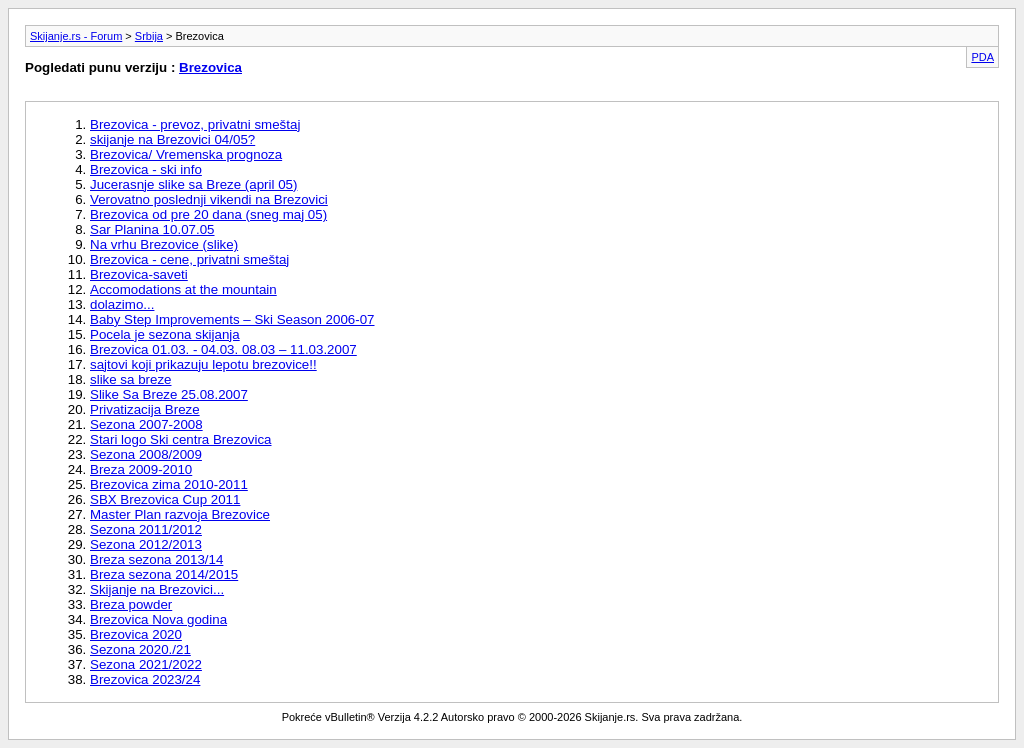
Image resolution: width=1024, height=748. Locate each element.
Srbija (149, 36)
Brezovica (210, 67)
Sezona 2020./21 (140, 649)
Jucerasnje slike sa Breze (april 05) (193, 184)
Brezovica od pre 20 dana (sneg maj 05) (208, 214)
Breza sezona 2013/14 (156, 559)
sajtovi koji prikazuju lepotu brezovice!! (203, 364)
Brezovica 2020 (136, 634)
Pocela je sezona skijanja (165, 334)
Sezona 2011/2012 (146, 529)
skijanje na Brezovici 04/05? (172, 139)
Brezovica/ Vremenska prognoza (186, 154)
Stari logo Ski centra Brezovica (181, 439)
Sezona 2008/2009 (146, 454)
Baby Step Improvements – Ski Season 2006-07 (232, 319)
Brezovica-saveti (139, 274)
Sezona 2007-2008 (146, 424)
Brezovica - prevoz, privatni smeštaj (195, 124)
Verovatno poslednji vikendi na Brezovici (209, 199)
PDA (982, 57)
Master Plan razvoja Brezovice (180, 514)
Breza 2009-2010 (141, 469)
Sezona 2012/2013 (146, 544)
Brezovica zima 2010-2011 (169, 484)
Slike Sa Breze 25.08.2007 (169, 394)
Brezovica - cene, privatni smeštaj (189, 259)
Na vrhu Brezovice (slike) (164, 244)
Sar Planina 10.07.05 (152, 229)
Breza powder (131, 604)
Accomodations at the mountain (183, 289)
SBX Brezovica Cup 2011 (165, 499)
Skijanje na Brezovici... (157, 589)
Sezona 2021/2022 (146, 664)
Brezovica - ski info (146, 169)
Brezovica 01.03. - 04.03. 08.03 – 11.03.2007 (223, 349)
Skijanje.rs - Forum (76, 36)
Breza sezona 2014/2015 (164, 574)
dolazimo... (122, 304)
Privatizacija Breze (145, 409)
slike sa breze (131, 379)
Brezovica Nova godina (158, 619)
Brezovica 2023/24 (145, 679)
